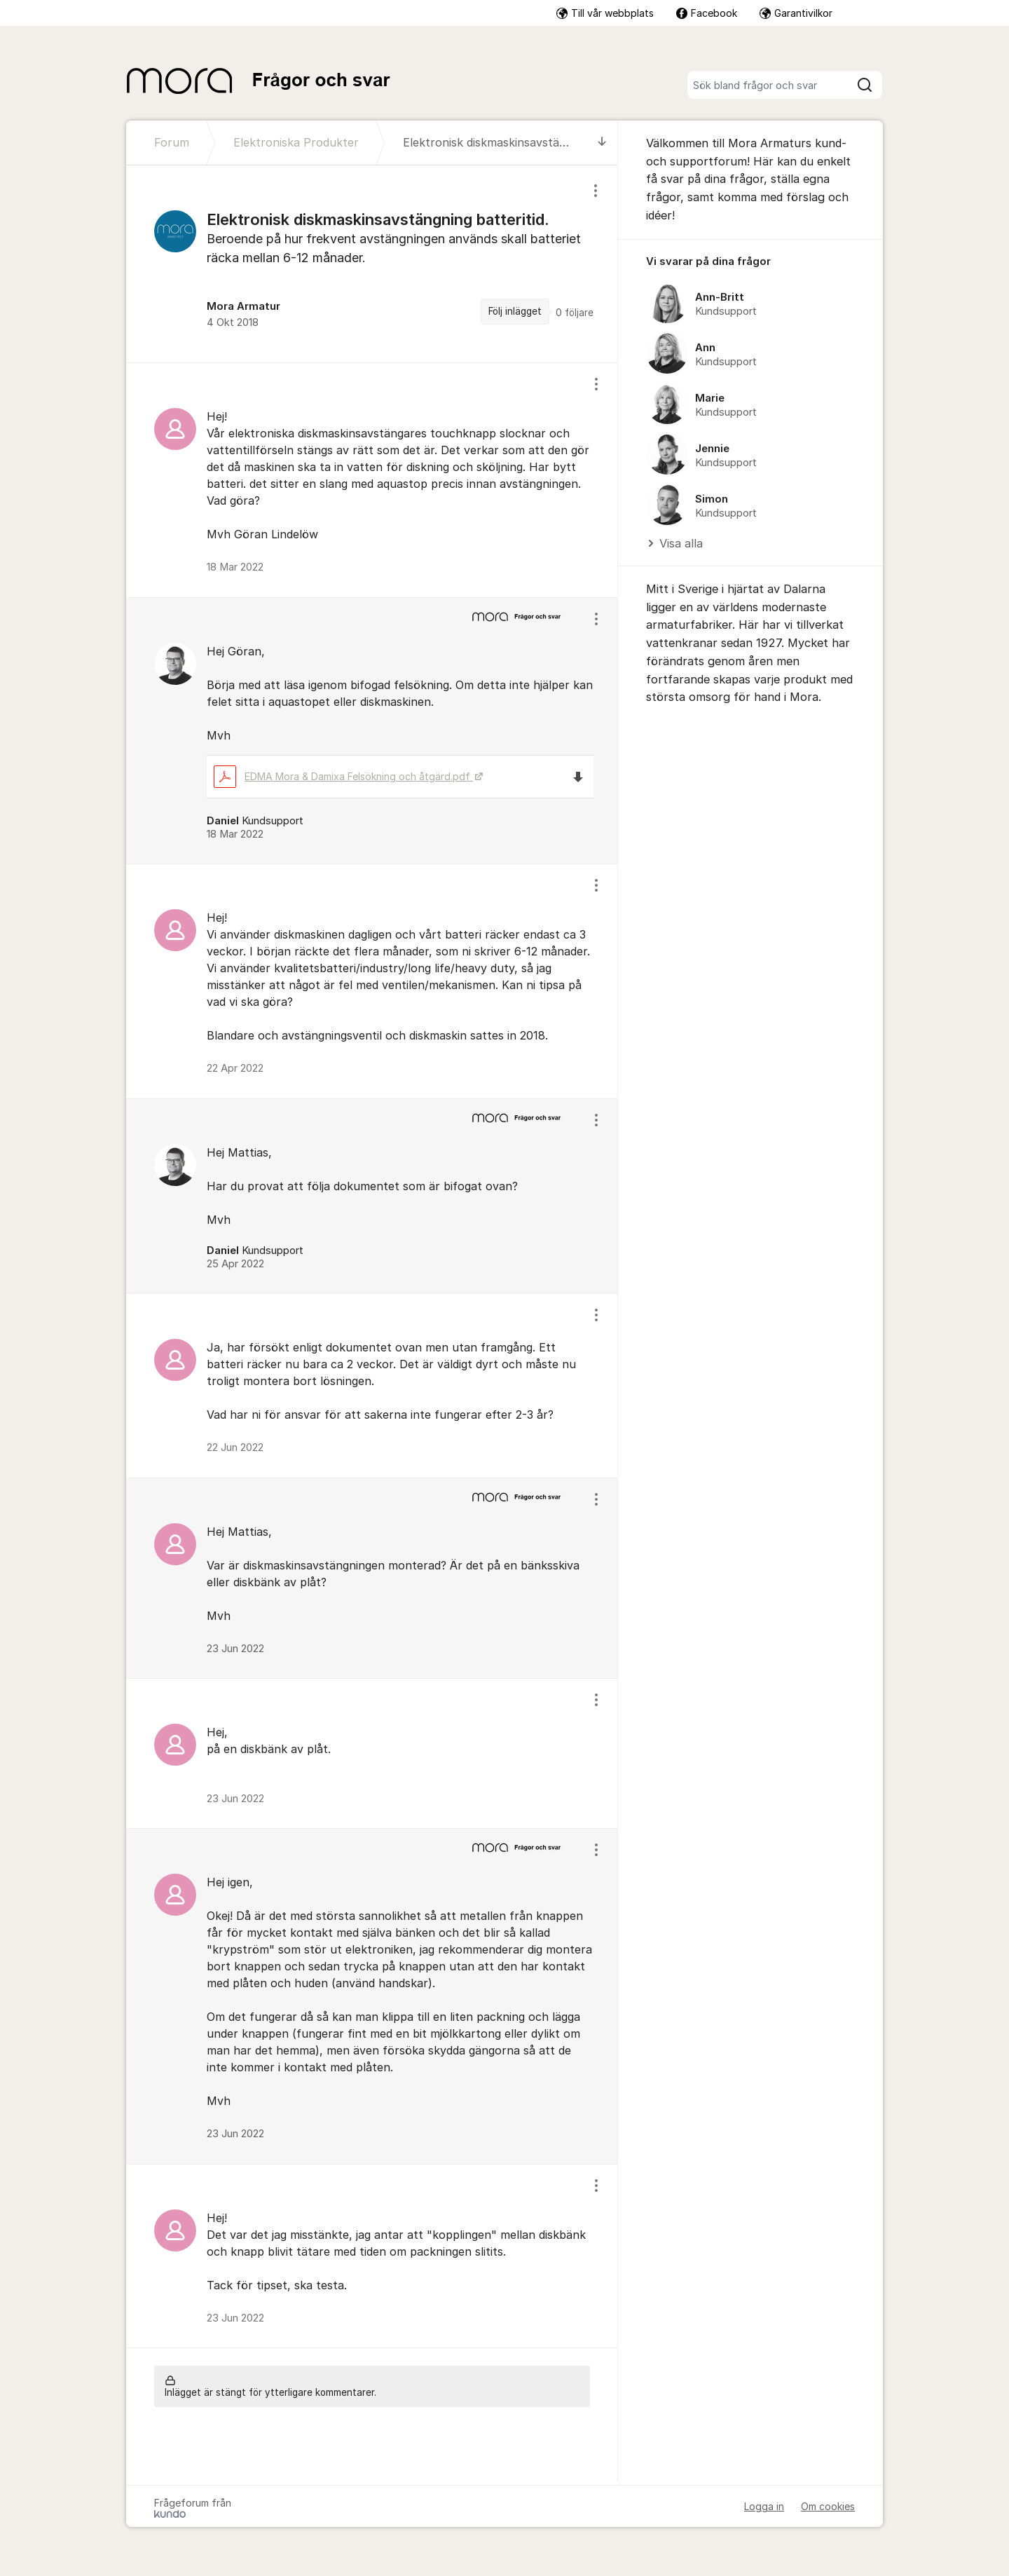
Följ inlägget (515, 311)
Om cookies (828, 2506)
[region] (372, 263)
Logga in (764, 2506)
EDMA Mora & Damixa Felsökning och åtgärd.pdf (343, 776)
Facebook (706, 13)
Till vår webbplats (605, 13)
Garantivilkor (796, 13)
